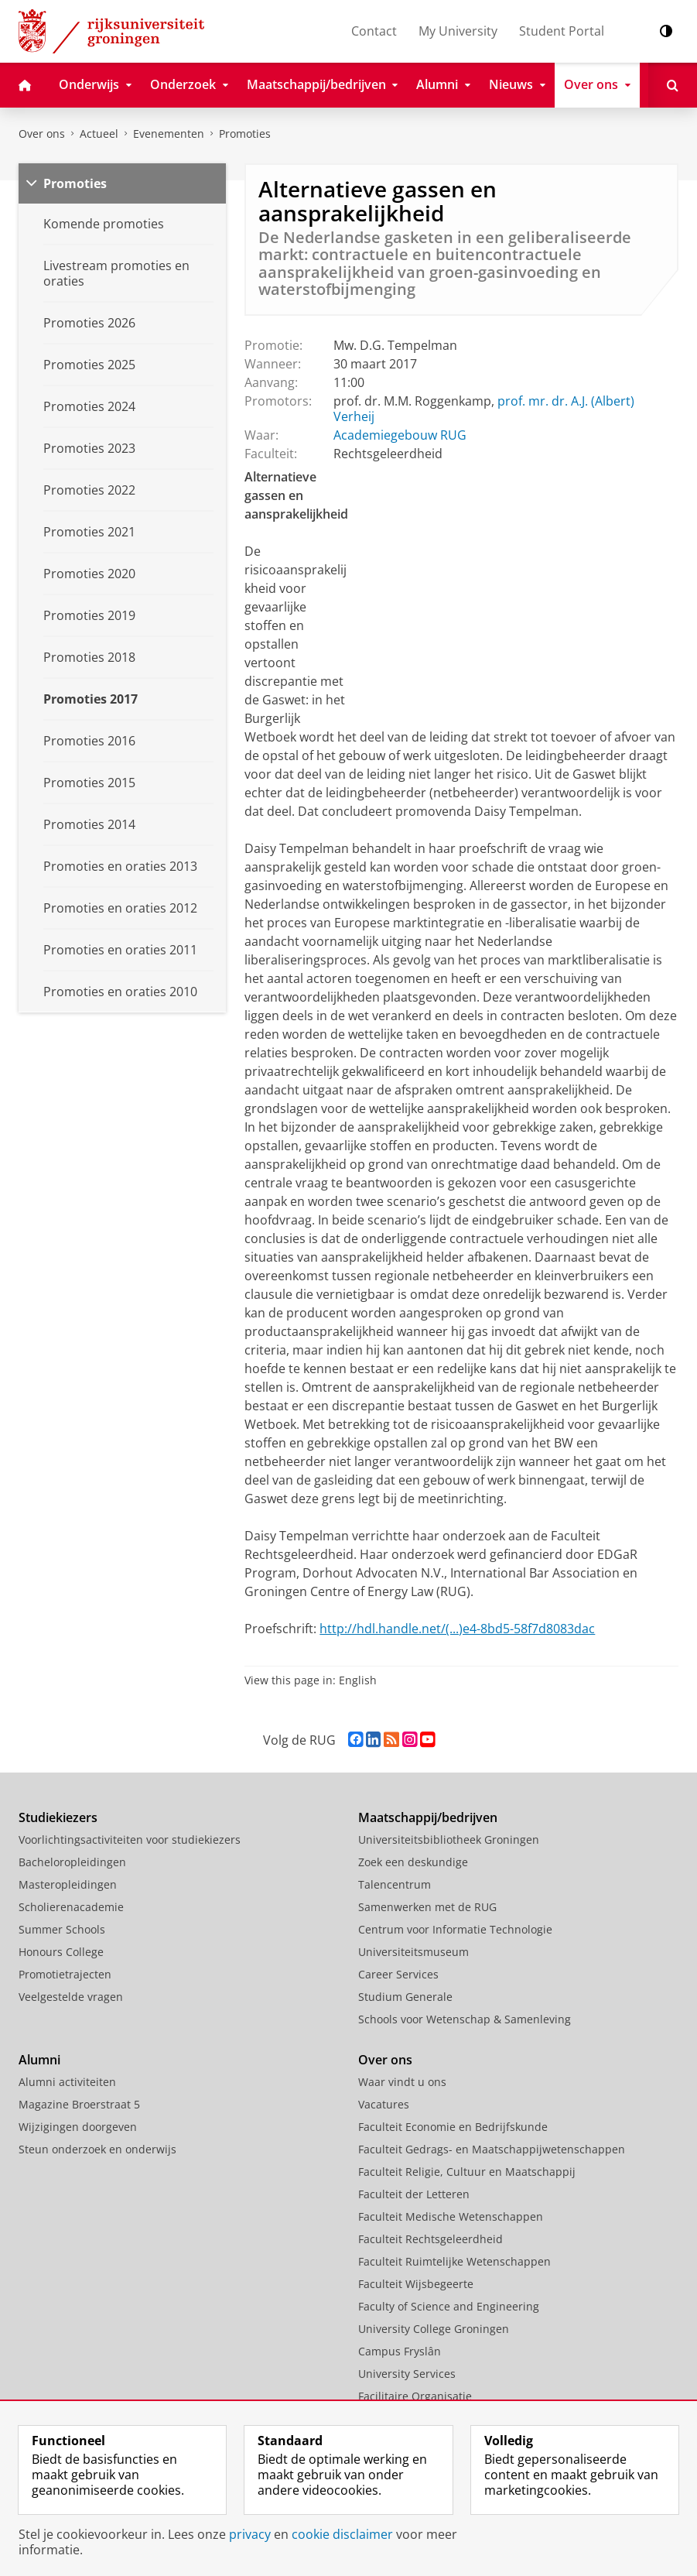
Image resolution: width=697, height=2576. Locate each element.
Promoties (245, 133)
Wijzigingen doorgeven (78, 2126)
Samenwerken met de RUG (427, 1906)
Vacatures (383, 2104)
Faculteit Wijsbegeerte (415, 2283)
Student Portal (561, 30)
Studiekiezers (58, 1817)
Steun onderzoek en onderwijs (97, 2149)
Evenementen (168, 133)
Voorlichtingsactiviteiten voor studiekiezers (130, 1839)
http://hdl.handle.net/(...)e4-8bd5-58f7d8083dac (457, 1628)
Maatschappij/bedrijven (427, 1817)
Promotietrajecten (65, 1974)
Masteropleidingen (68, 1884)
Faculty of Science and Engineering (448, 2306)
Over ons (42, 133)
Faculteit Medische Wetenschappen (450, 2216)
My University (458, 30)
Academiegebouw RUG (399, 435)
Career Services (398, 1974)
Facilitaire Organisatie (415, 2396)
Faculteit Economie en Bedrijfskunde (453, 2126)
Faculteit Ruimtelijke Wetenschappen (454, 2261)
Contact (374, 30)
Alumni (39, 2059)
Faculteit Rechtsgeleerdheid (430, 2239)
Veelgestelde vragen (71, 1996)
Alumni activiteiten (67, 2081)
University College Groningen (433, 2328)
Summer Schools (62, 1929)
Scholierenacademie (71, 1906)
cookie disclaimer (342, 2534)
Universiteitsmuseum (413, 1951)
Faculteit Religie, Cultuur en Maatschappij (467, 2171)
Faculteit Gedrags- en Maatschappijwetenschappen (491, 2149)
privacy (250, 2534)
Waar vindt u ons (402, 2081)
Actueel (99, 133)
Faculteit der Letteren (414, 2194)
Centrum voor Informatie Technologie (455, 1929)
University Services (407, 2373)
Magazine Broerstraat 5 (79, 2104)
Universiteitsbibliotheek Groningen (448, 1839)
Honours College (61, 1951)
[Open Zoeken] (672, 85)
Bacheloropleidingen (72, 1862)
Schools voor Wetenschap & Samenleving (464, 2019)
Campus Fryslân (399, 2351)
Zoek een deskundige (413, 1862)
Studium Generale (405, 1996)
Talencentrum (394, 1884)
